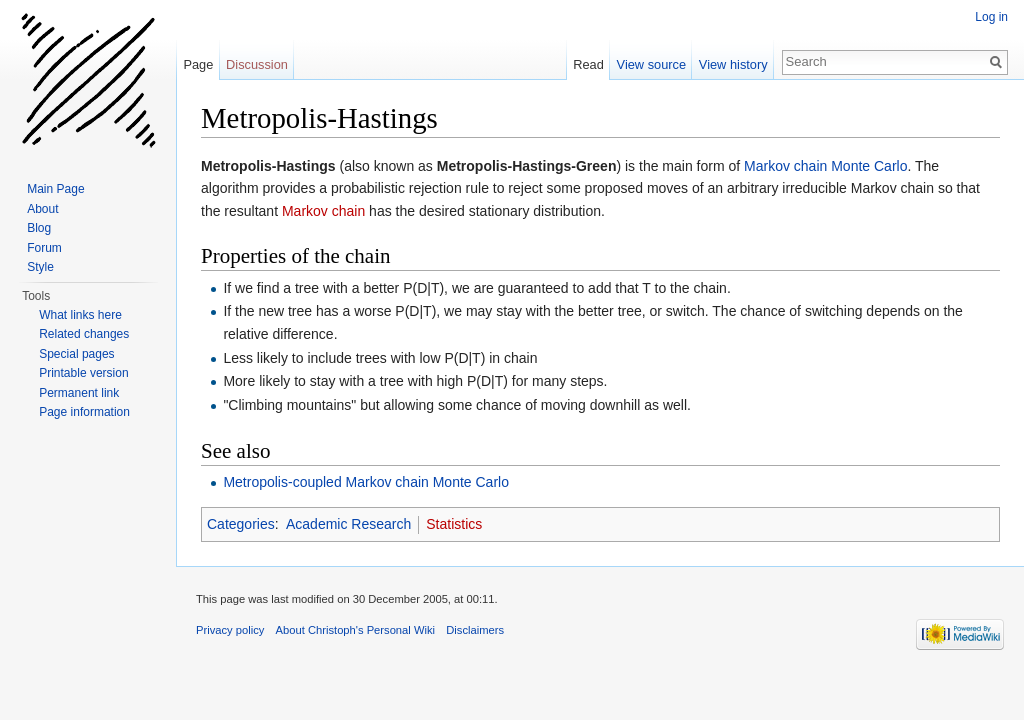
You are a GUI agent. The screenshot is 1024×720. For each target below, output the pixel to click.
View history (733, 64)
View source (651, 64)
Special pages (76, 354)
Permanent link (79, 393)
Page (198, 64)
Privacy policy (230, 630)
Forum (44, 248)
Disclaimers (475, 630)
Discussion (257, 64)
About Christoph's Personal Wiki (355, 630)
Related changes (84, 334)
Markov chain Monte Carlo (825, 166)
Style (40, 267)
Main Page (55, 189)
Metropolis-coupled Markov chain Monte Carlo (366, 482)
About (42, 209)
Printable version (83, 373)
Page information (84, 412)
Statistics (454, 524)
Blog (39, 228)
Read (588, 64)
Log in (991, 17)
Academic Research (348, 524)
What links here (80, 315)
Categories (241, 524)
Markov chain (323, 211)
